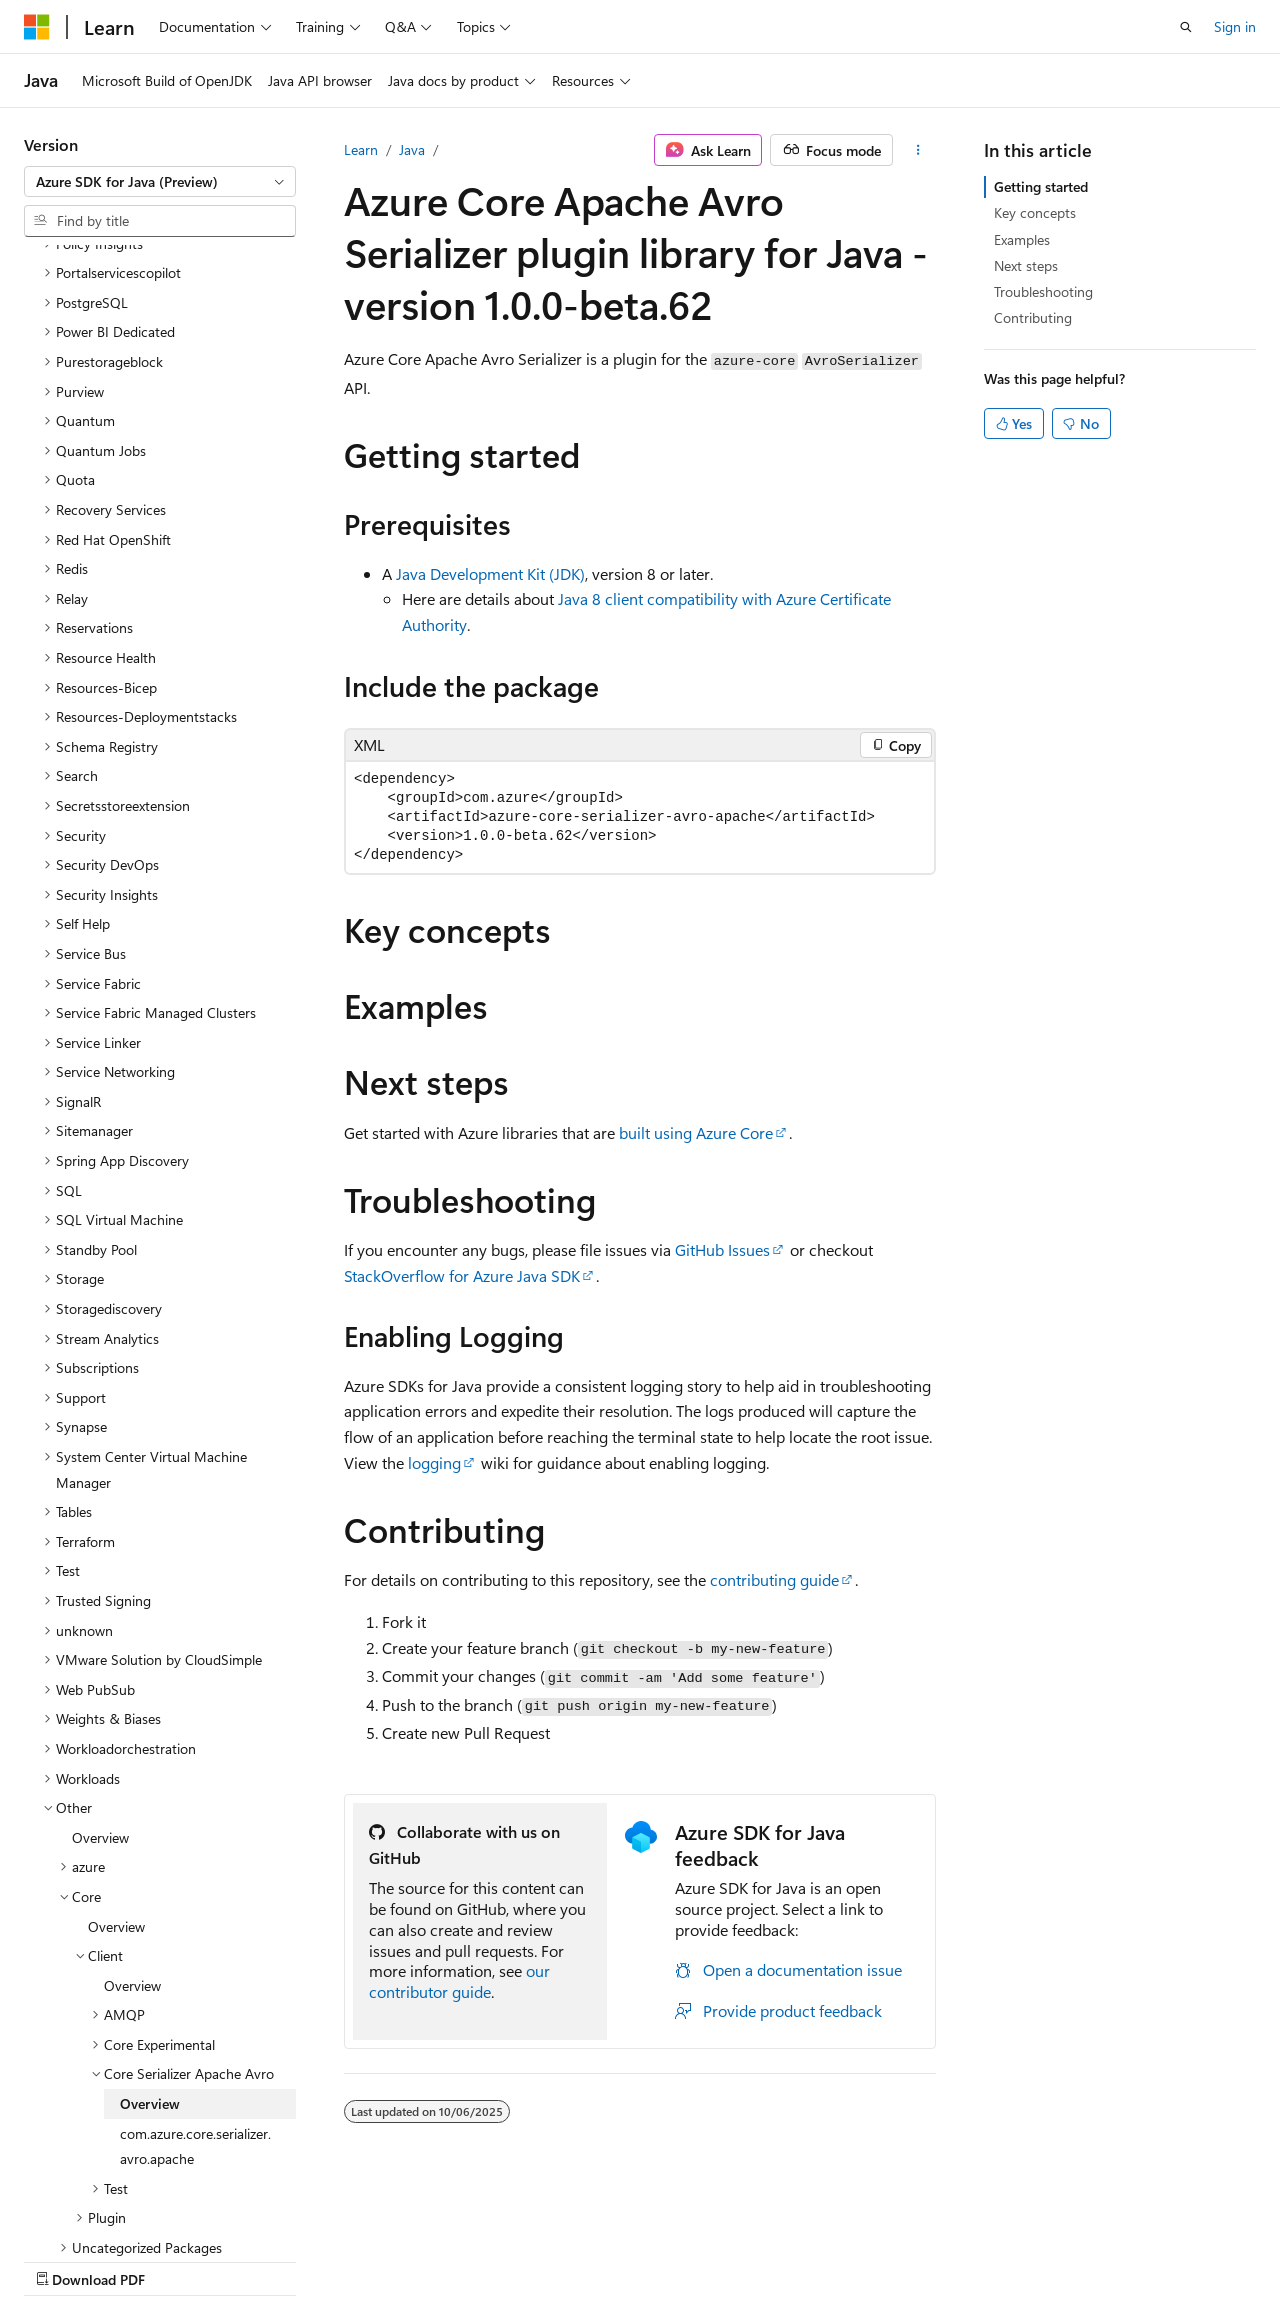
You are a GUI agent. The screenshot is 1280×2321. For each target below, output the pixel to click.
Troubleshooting (1043, 291)
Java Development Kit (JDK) (490, 573)
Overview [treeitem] (100, 1663)
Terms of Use (536, 2260)
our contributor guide (459, 1981)
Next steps (1026, 265)
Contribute (358, 2260)
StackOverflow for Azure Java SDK (462, 1275)
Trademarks (635, 2260)
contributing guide (774, 1579)
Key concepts (1035, 212)
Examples (1022, 239)
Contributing (1033, 317)
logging (434, 1462)
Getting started (1041, 186)
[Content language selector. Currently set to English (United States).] (115, 2212)
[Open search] (1186, 27)
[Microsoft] (37, 27)
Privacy (437, 2260)
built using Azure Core (696, 1132)
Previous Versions (181, 2260)
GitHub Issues (722, 1249)
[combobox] (160, 182)
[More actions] (918, 150)
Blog (272, 2260)
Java (412, 149)
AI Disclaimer (64, 2260)
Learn (361, 149)
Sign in (1235, 26)
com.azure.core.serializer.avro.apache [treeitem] (195, 1972)
